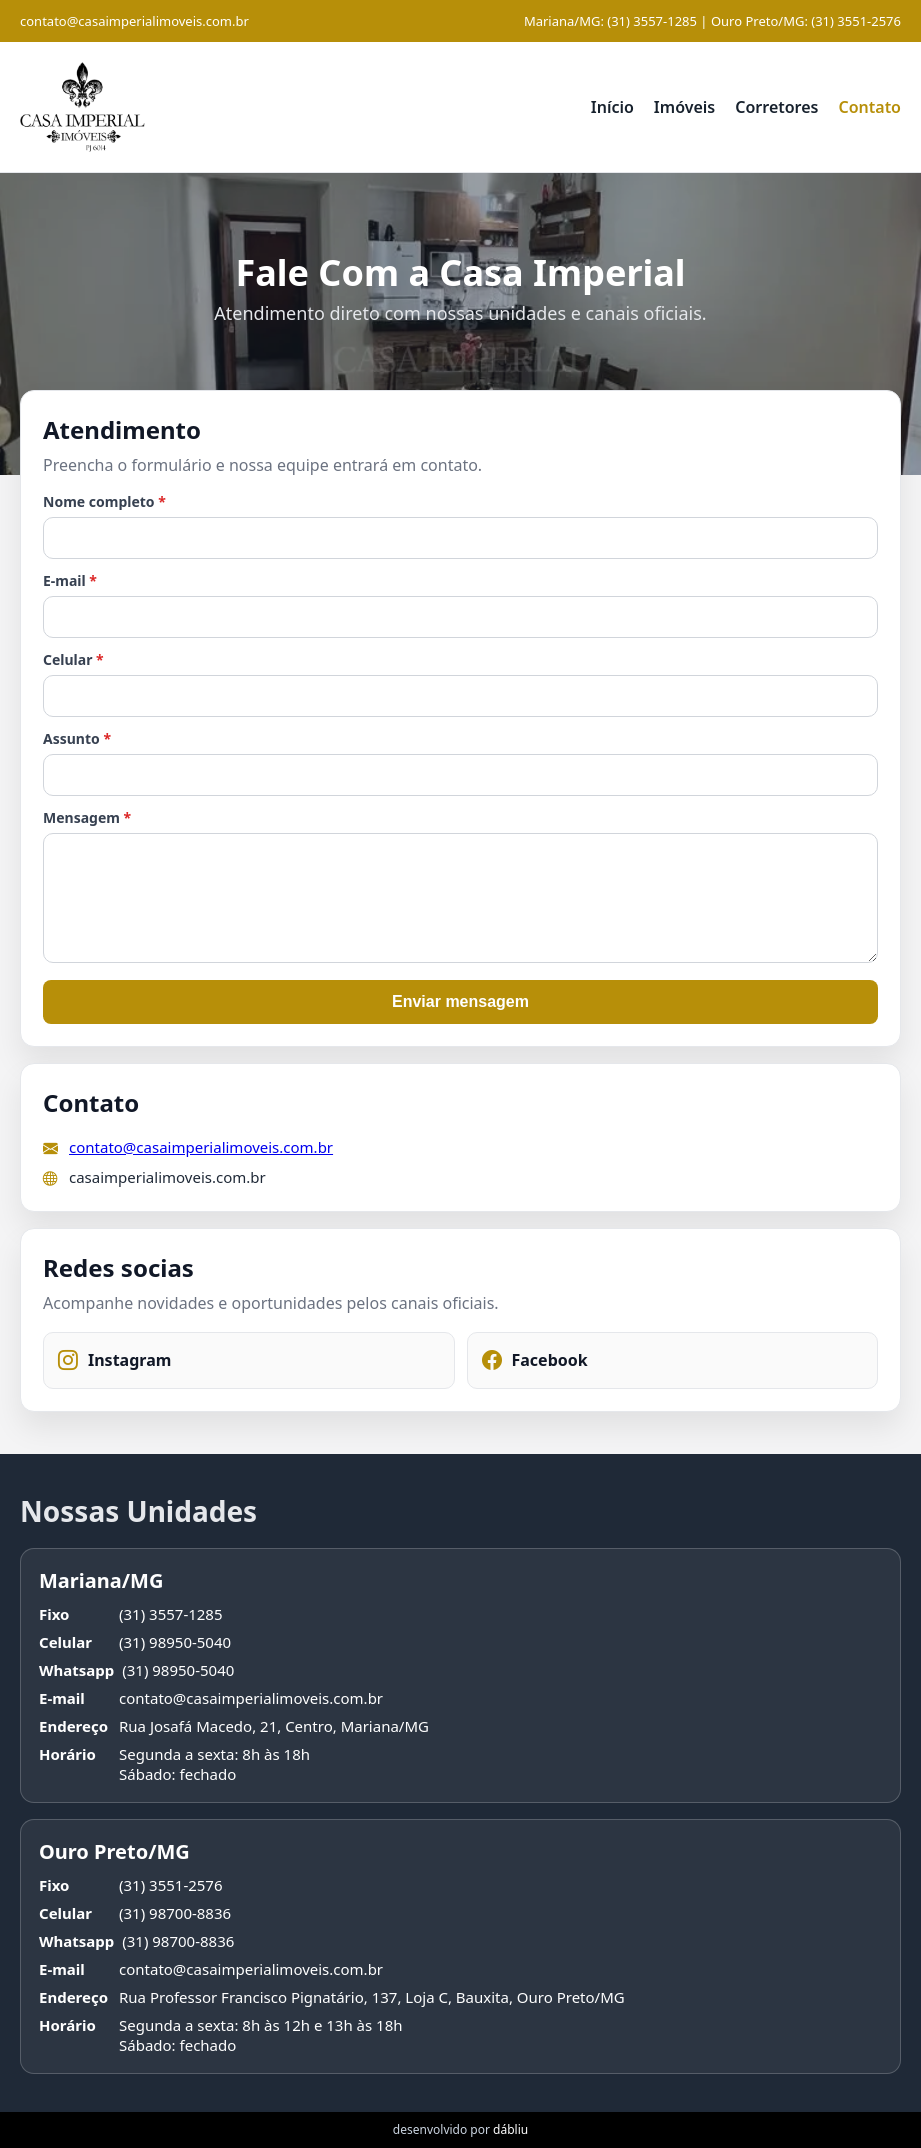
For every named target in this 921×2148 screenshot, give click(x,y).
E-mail (70, 580)
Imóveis (684, 107)
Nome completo (104, 501)
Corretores (776, 107)
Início (612, 107)
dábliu (510, 2129)
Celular (73, 659)
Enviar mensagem (460, 1001)
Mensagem (87, 817)
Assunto (77, 738)
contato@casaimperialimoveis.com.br (134, 21)
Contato (869, 107)
